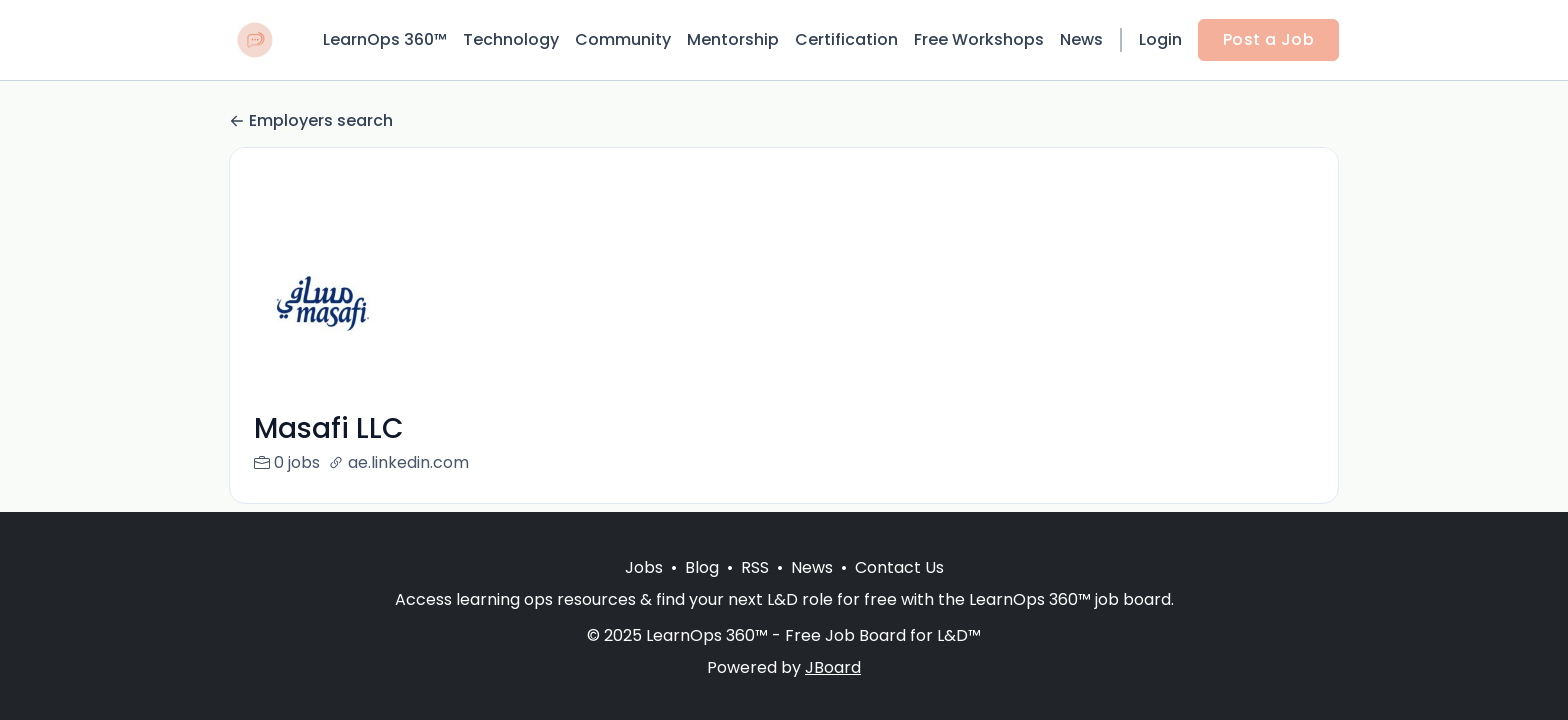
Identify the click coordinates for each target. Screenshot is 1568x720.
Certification (846, 39)
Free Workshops (979, 39)
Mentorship (733, 39)
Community (623, 39)
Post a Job (1268, 39)
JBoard (833, 667)
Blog (702, 567)
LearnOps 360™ (385, 39)
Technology (511, 39)
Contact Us (899, 567)
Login (1160, 39)
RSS (755, 567)
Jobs (644, 567)
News (1081, 39)
